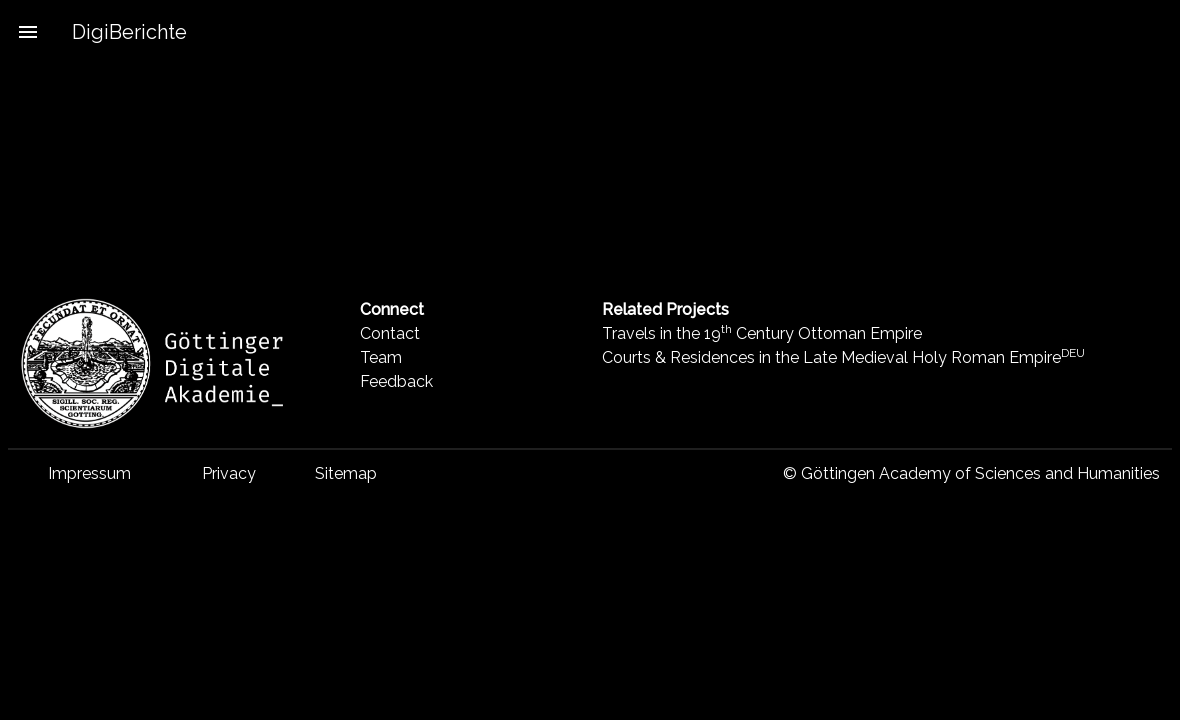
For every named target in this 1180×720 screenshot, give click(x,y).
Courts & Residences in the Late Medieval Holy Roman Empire (843, 357)
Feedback (396, 381)
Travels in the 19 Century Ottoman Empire (762, 333)
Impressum (89, 473)
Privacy (229, 473)
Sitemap (346, 473)
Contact (390, 333)
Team (381, 357)
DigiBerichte (129, 32)
